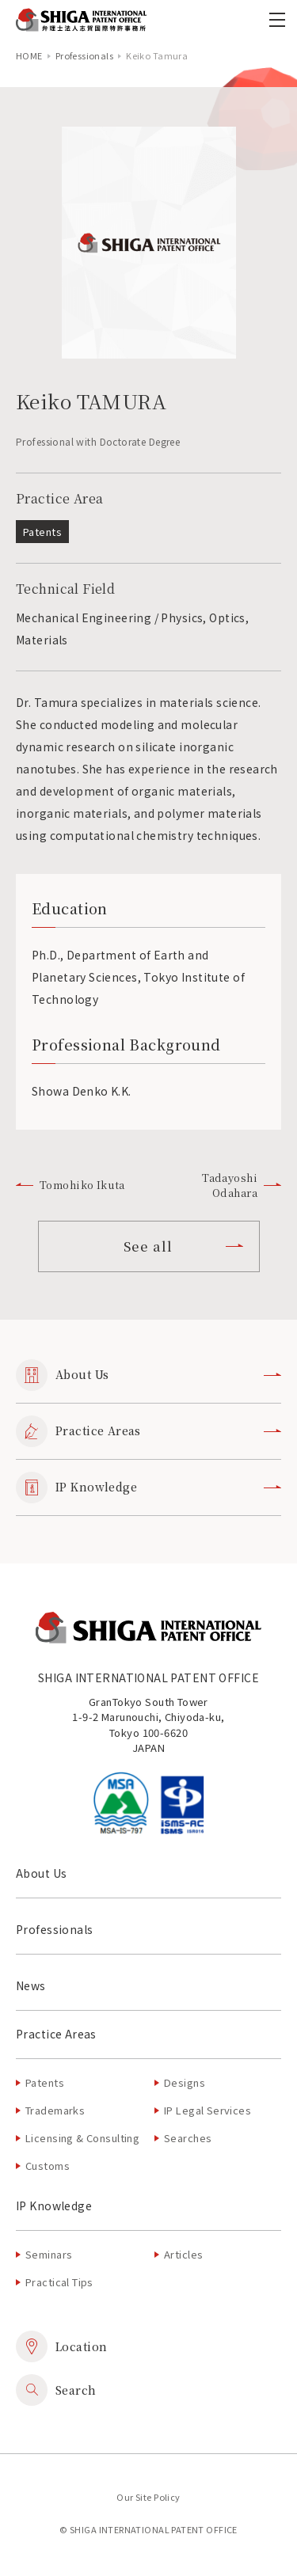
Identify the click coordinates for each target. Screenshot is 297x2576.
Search (56, 2390)
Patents (44, 2082)
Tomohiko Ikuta (70, 1184)
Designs (184, 2082)
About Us (148, 1375)
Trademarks (55, 2110)
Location (61, 2346)
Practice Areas (148, 1431)
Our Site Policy (148, 2497)
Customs (47, 2165)
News (31, 1985)
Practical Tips (59, 2281)
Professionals (84, 55)
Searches (187, 2137)
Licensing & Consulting (82, 2137)
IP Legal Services (207, 2110)
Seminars (48, 2254)
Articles (183, 2254)
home (29, 55)
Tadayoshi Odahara (241, 1185)
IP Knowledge (148, 1487)
